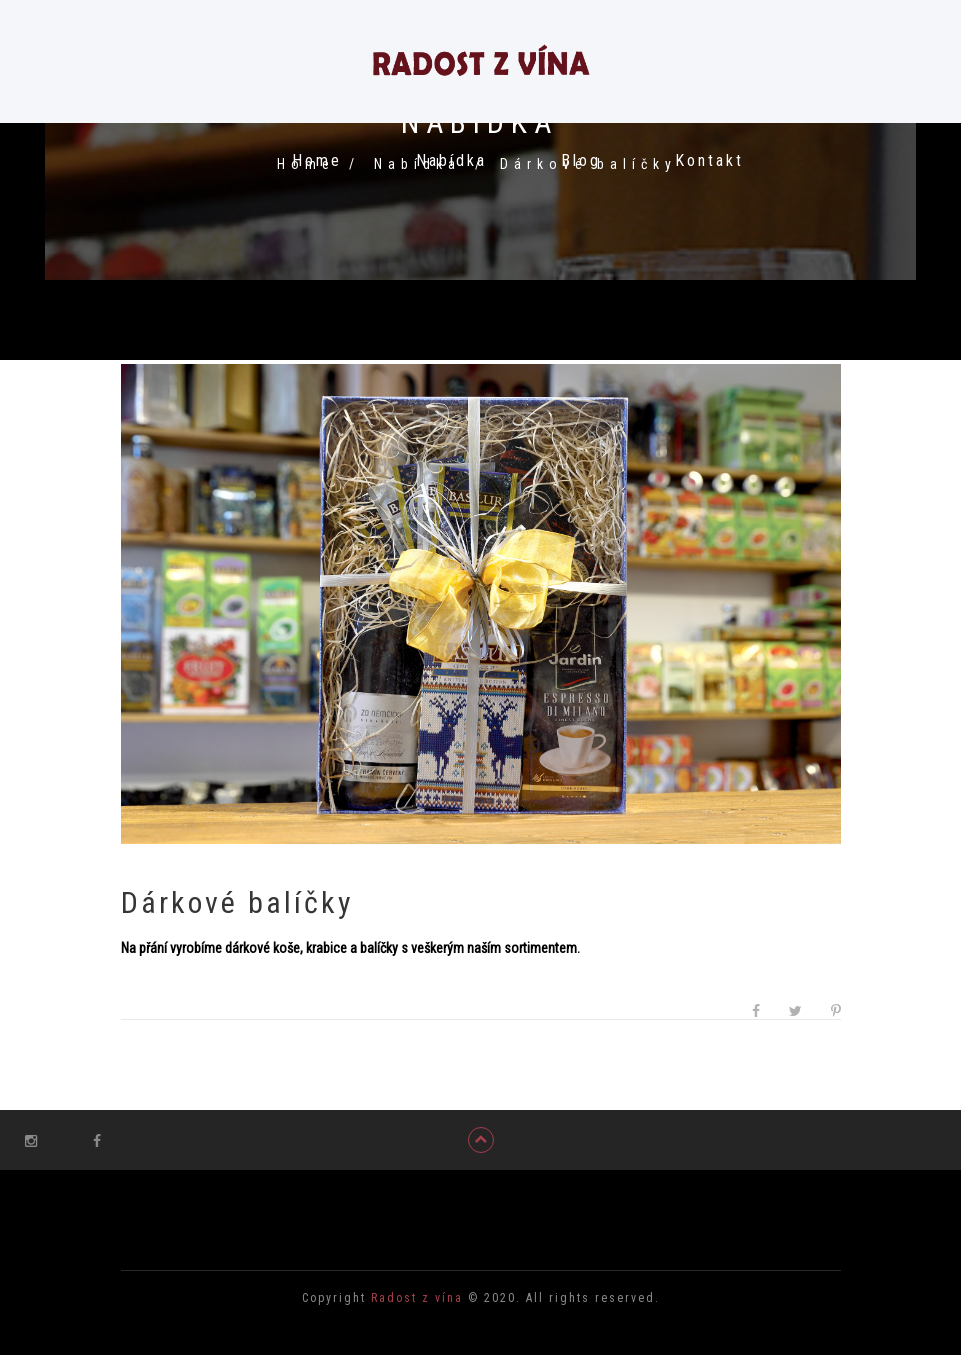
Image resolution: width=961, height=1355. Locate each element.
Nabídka (451, 161)
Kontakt (709, 161)
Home (317, 161)
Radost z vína (414, 1298)
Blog (581, 161)
